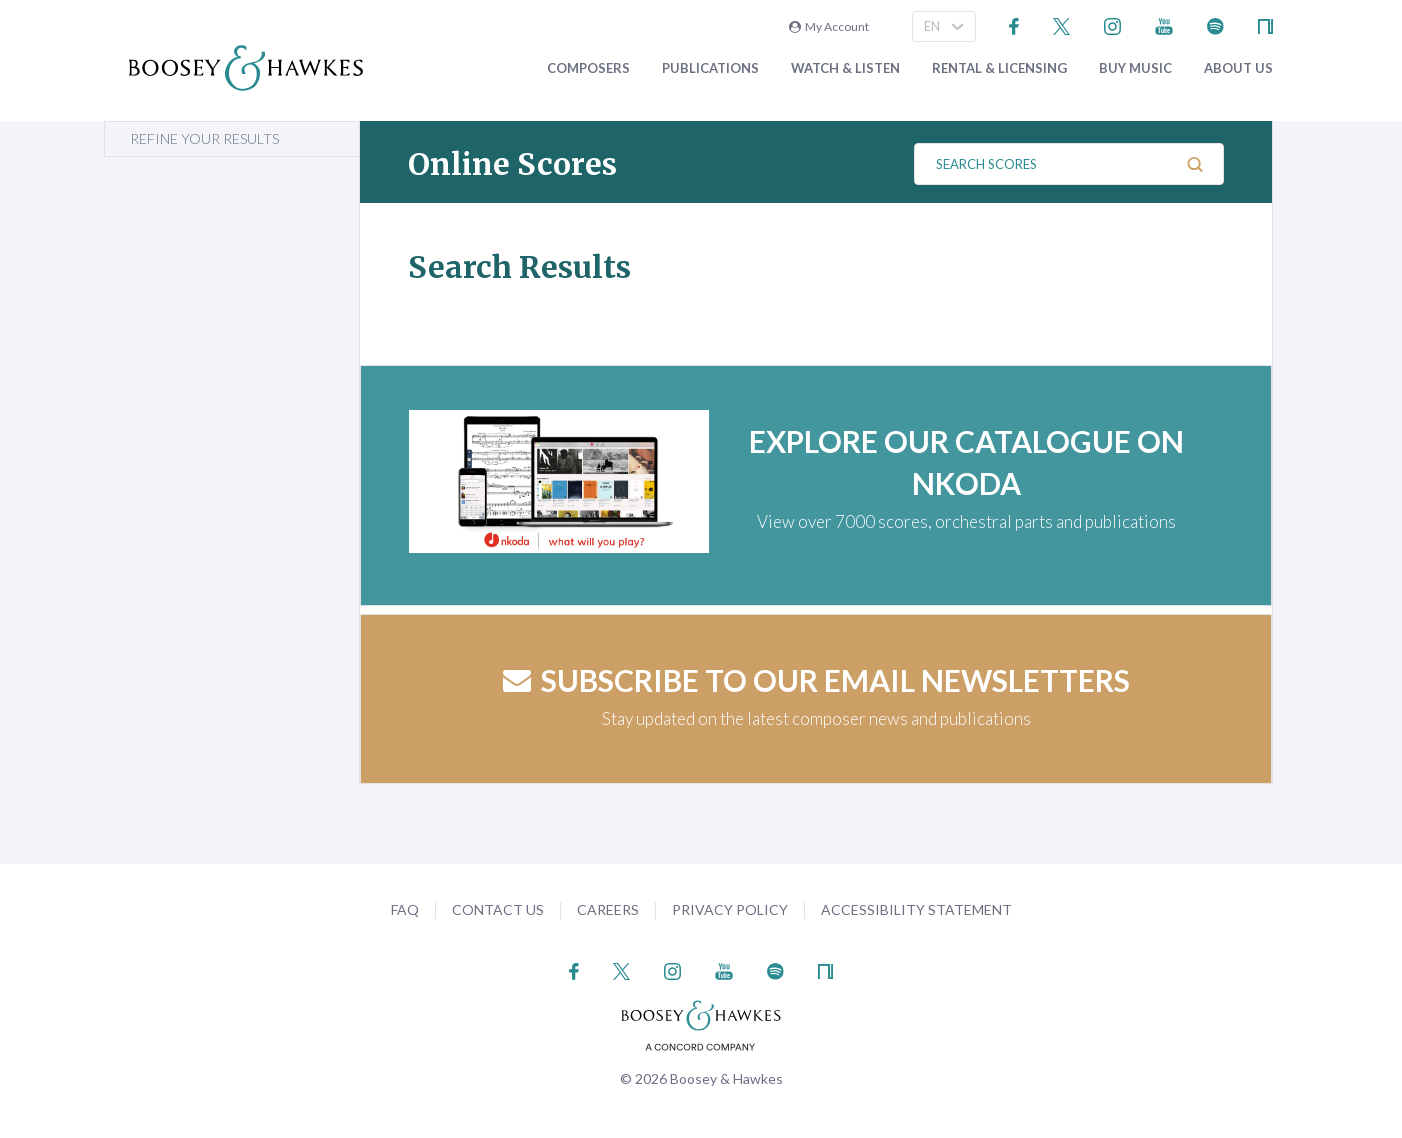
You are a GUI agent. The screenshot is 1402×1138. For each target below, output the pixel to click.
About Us (1238, 68)
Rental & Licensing (999, 68)
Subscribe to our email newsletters (816, 680)
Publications (710, 68)
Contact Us (498, 909)
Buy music (1135, 68)
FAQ (405, 909)
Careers (608, 909)
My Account (829, 26)
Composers (588, 68)
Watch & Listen (845, 68)
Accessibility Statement (916, 909)
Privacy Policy (730, 909)
